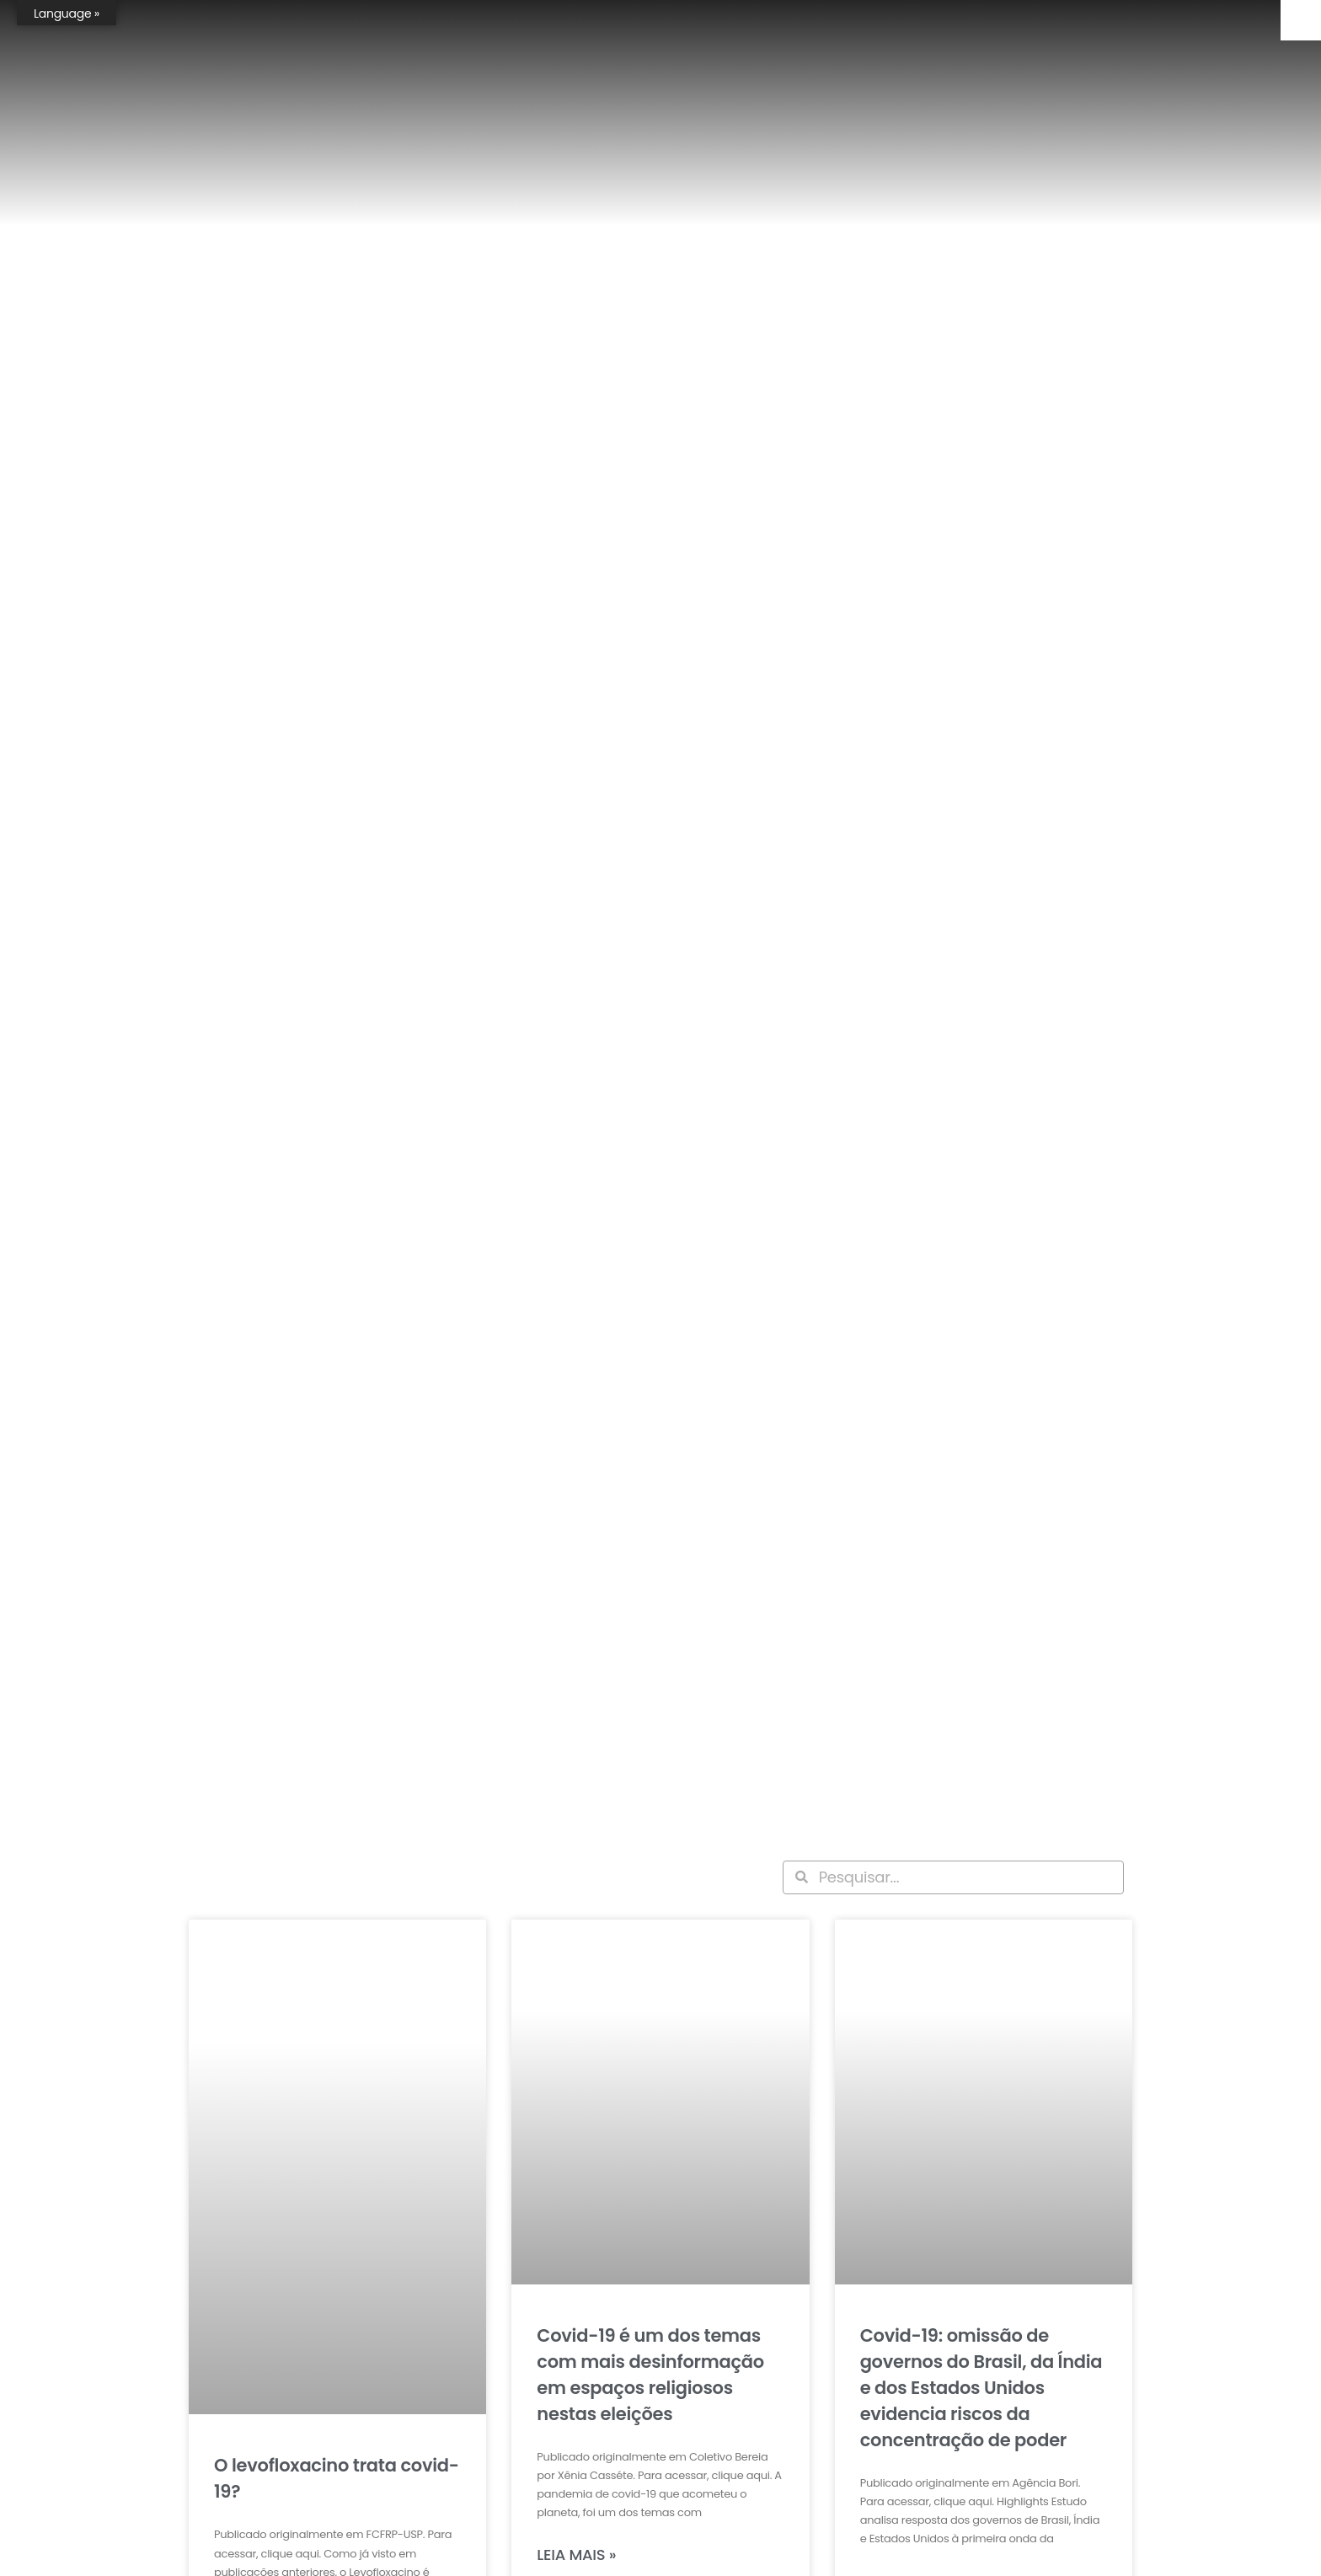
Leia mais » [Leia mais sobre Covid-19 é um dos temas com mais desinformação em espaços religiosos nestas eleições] (576, 2554)
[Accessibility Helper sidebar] (1301, 20)
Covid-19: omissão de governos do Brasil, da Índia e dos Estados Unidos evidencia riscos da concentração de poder (981, 2387)
